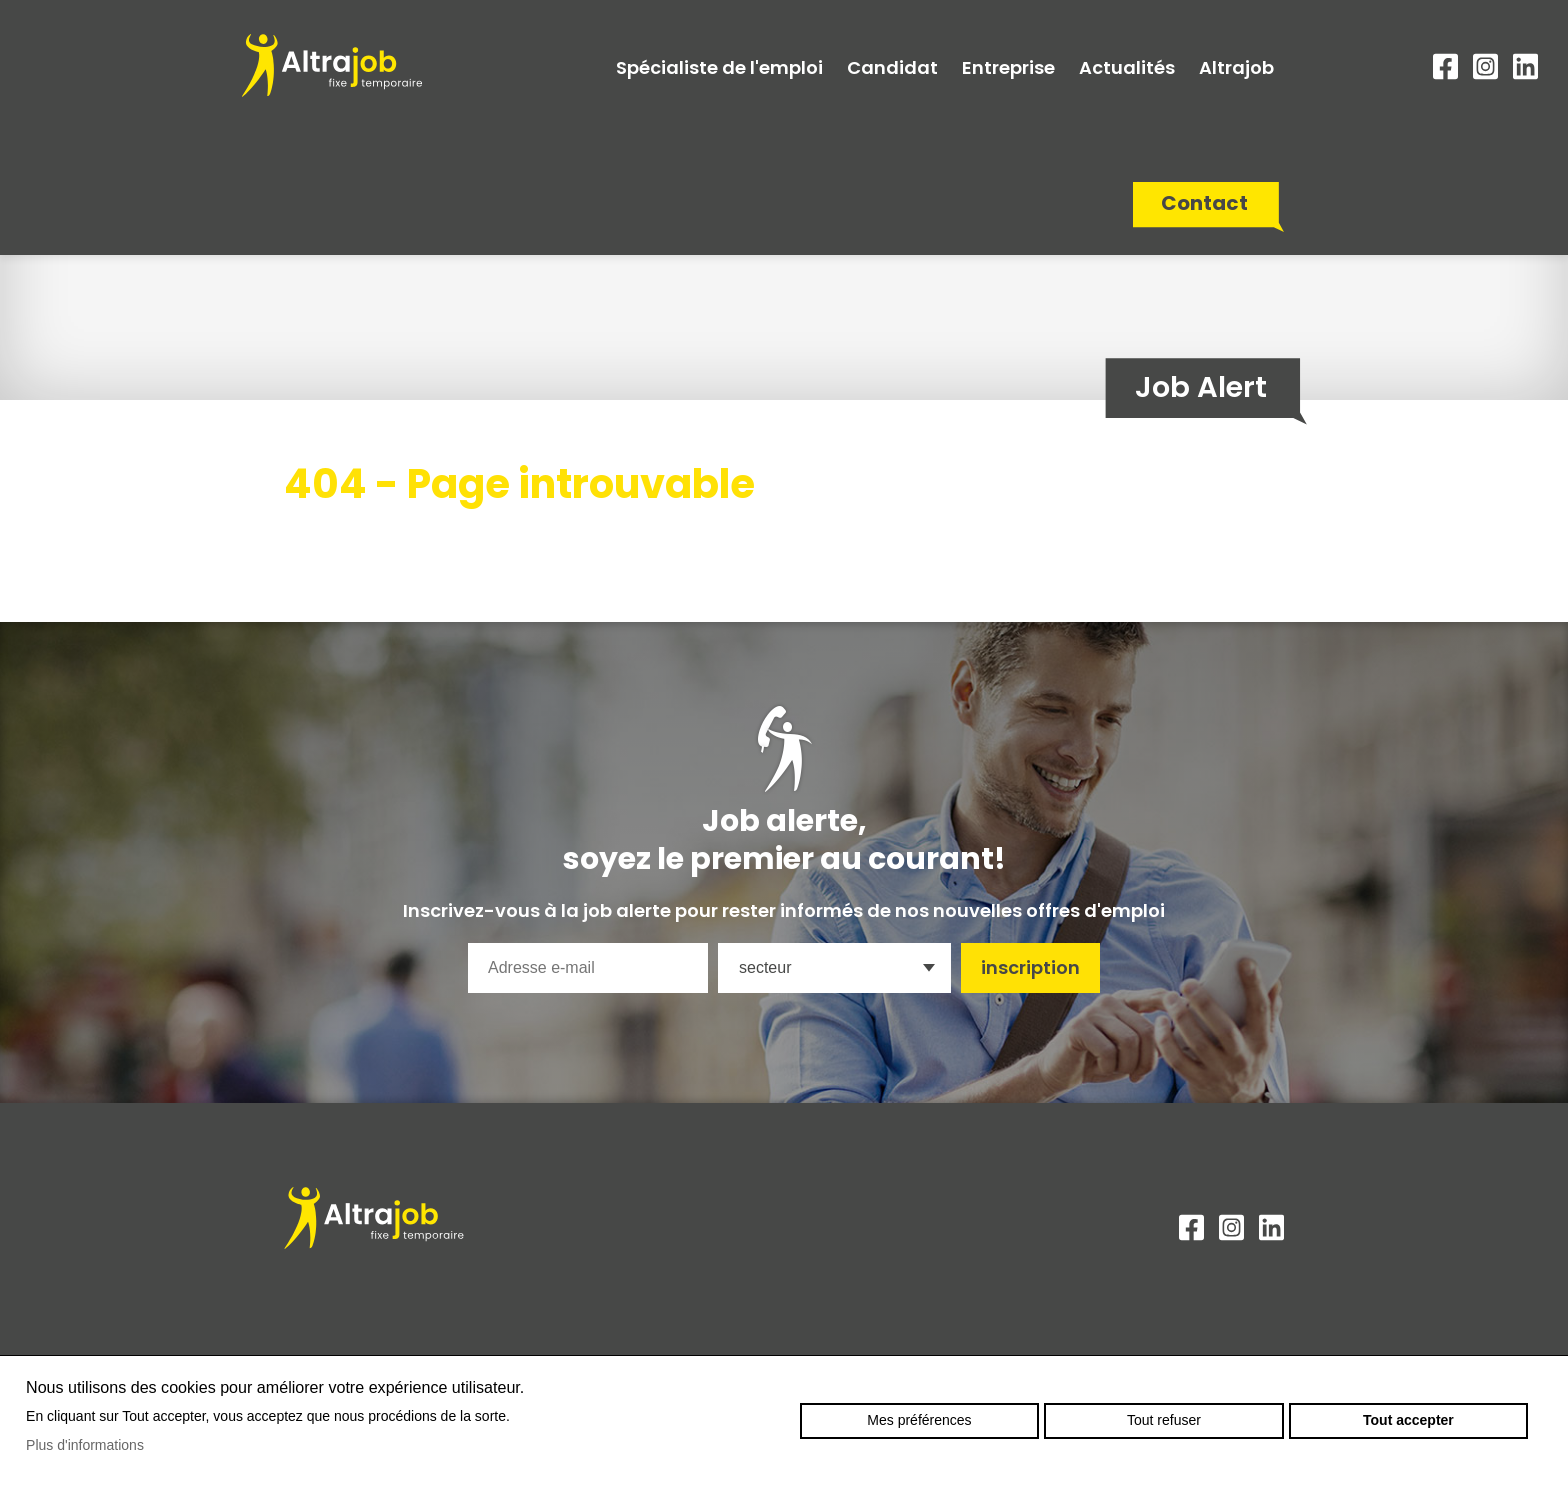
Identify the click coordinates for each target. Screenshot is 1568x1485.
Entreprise (1008, 67)
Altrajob (1236, 67)
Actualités (1127, 67)
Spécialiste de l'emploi (719, 67)
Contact (1204, 203)
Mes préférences (919, 1420)
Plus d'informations (85, 1445)
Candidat (892, 67)
